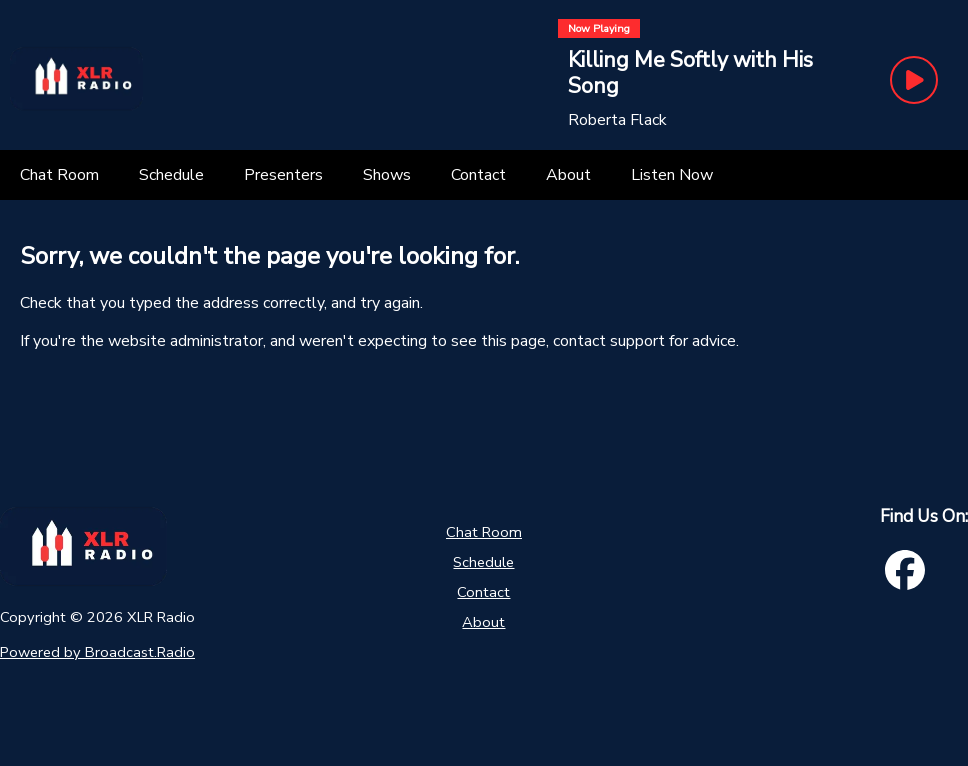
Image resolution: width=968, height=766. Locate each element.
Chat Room (484, 532)
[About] (568, 175)
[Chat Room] (59, 175)
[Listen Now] (672, 175)
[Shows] (387, 175)
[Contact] (478, 175)
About (483, 622)
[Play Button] (914, 80)
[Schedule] (171, 175)
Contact (483, 592)
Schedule (483, 562)
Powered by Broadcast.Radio (97, 652)
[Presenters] (283, 175)
